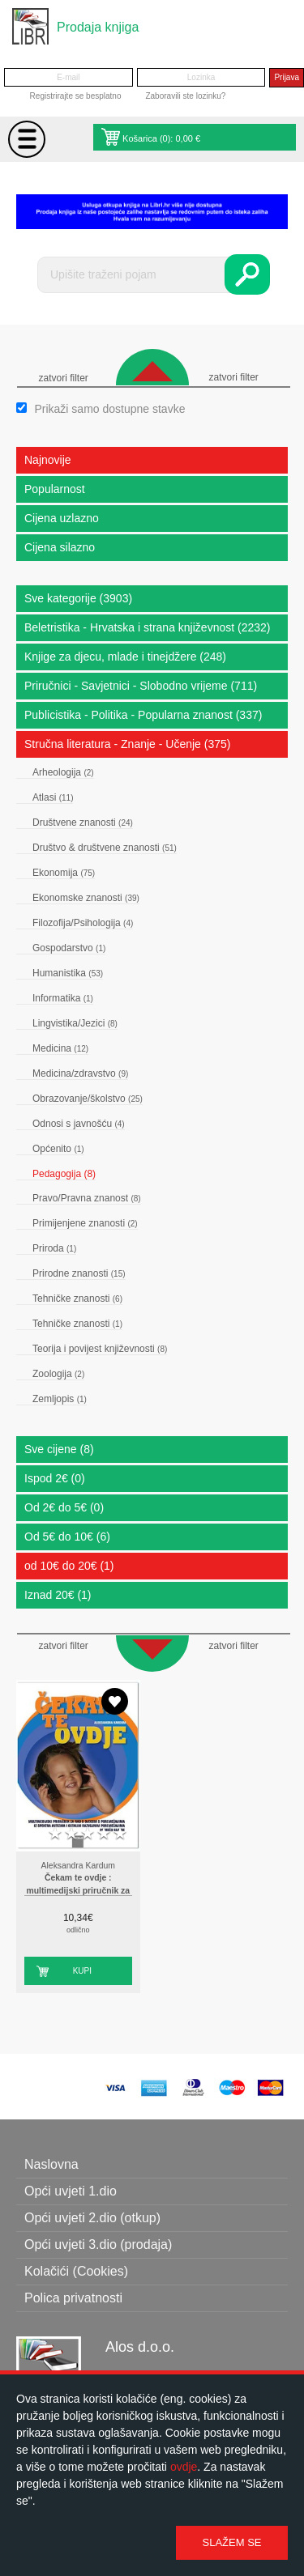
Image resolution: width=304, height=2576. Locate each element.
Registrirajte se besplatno (76, 95)
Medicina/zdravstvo (80, 1073)
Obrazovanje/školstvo (87, 1098)
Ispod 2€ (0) (54, 1478)
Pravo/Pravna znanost (86, 1198)
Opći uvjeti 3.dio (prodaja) (98, 2244)
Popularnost (54, 488)
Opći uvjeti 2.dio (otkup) (92, 2218)
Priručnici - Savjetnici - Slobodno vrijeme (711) (140, 685)
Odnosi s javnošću (78, 1123)
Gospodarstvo (68, 948)
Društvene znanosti (82, 822)
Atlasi (52, 797)
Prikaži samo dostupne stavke (109, 408)
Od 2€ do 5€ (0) (64, 1507)
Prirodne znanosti (79, 1273)
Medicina (60, 1048)
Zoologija (58, 1373)
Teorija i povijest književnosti (99, 1348)
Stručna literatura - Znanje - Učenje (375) (127, 744)
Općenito (58, 1148)
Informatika (62, 998)
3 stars (87, 1834)
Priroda (54, 1248)
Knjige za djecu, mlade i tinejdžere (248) (125, 656)
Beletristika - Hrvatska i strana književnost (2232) (147, 627)
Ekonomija (63, 872)
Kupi (82, 1970)
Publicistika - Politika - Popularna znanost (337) (143, 714)
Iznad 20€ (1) (58, 1594)
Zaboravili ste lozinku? (185, 95)
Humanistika (67, 973)
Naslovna (51, 2164)
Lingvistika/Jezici (75, 1023)
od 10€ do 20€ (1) (69, 1565)
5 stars (120, 1834)
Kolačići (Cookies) (76, 2271)
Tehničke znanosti (77, 1298)
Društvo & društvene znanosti (104, 847)
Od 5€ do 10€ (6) (67, 1536)
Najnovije (47, 459)
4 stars (104, 1834)
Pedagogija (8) (64, 1174)
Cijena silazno (59, 547)
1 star (55, 1834)
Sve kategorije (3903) (78, 598)
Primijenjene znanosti (85, 1223)
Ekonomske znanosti (85, 897)
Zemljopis (59, 1399)
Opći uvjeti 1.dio (70, 2191)
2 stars (71, 1834)
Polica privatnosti (73, 2298)
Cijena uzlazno (61, 518)
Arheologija (63, 772)
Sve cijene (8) (59, 1449)
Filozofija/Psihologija (82, 923)
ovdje (183, 2466)
